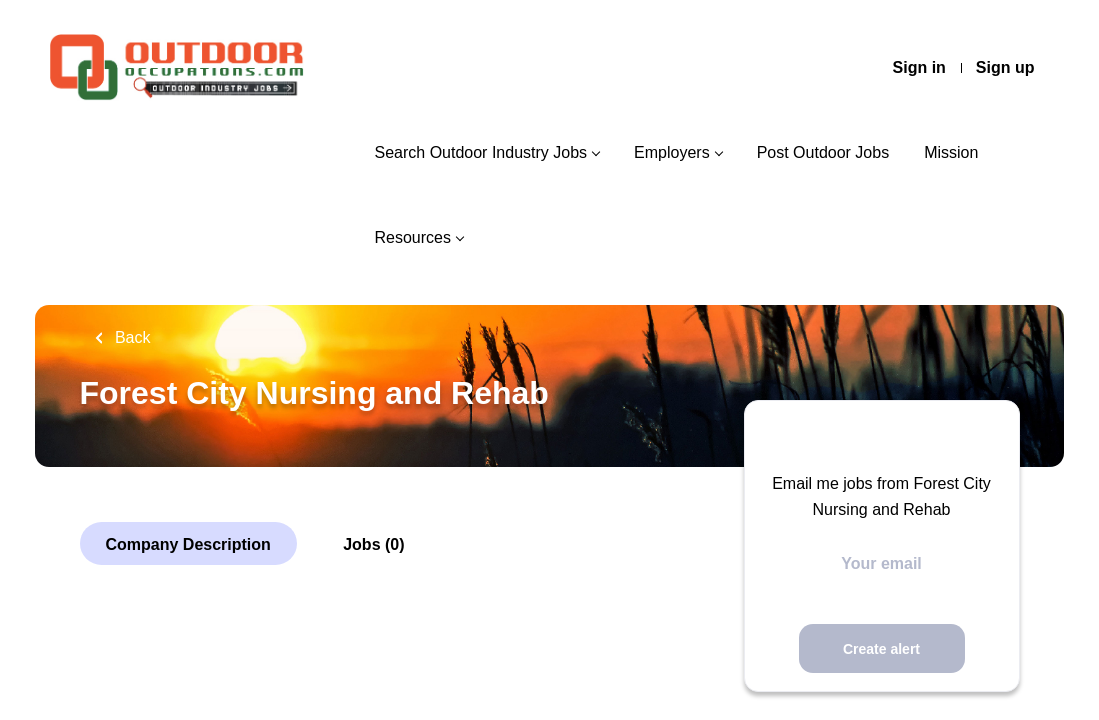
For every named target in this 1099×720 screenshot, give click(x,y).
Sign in (919, 67)
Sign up (1005, 67)
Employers (672, 152)
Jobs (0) (373, 544)
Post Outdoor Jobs (823, 152)
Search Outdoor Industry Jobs (480, 152)
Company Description (188, 544)
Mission (951, 152)
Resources (412, 237)
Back (131, 337)
